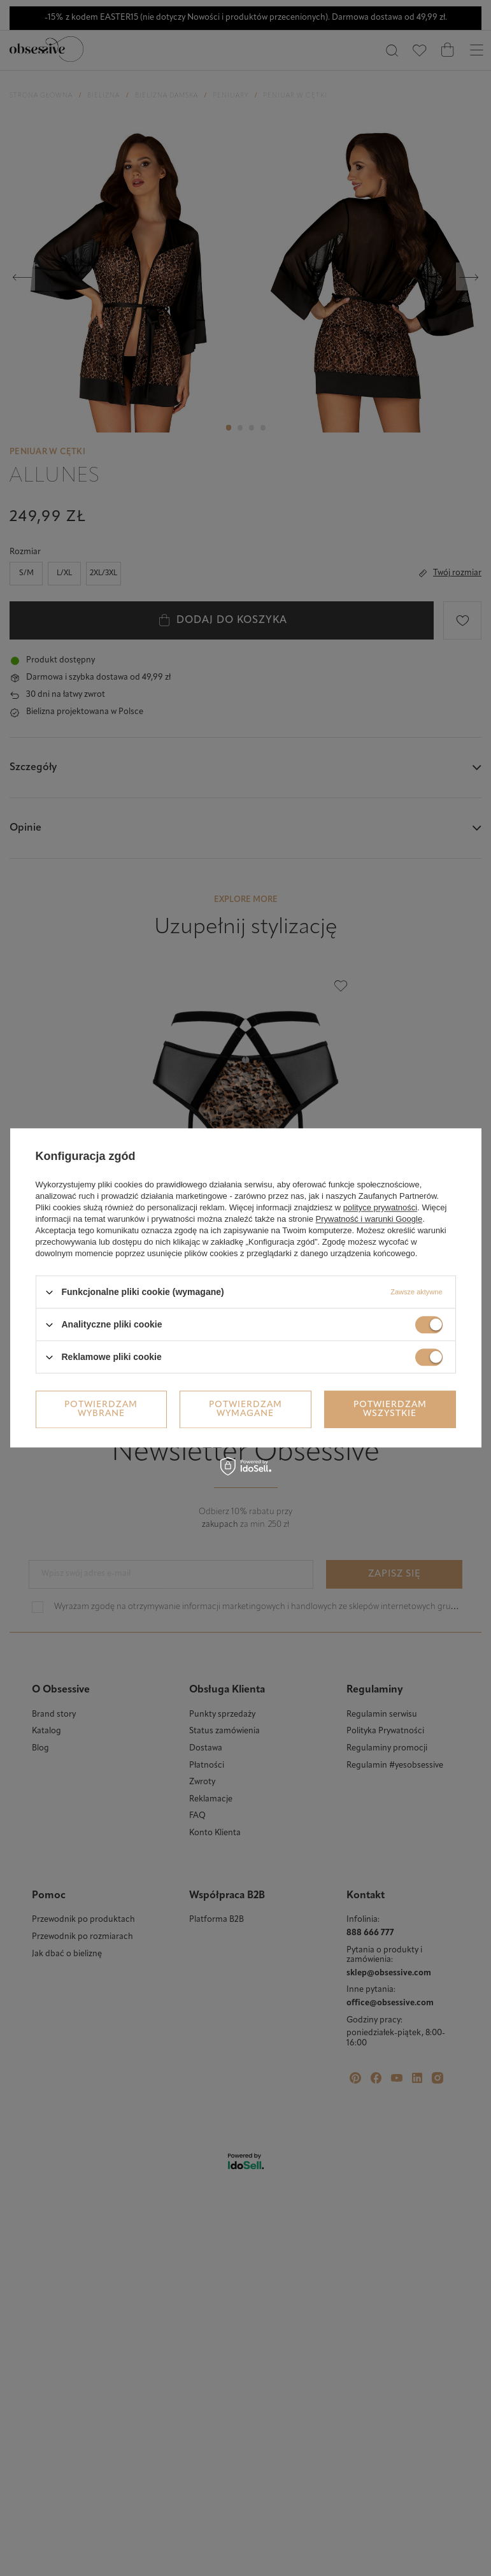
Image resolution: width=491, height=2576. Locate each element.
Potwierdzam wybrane (101, 1409)
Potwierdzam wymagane (245, 1409)
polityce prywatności (380, 1207)
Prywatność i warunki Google (369, 1219)
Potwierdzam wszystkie (390, 1409)
